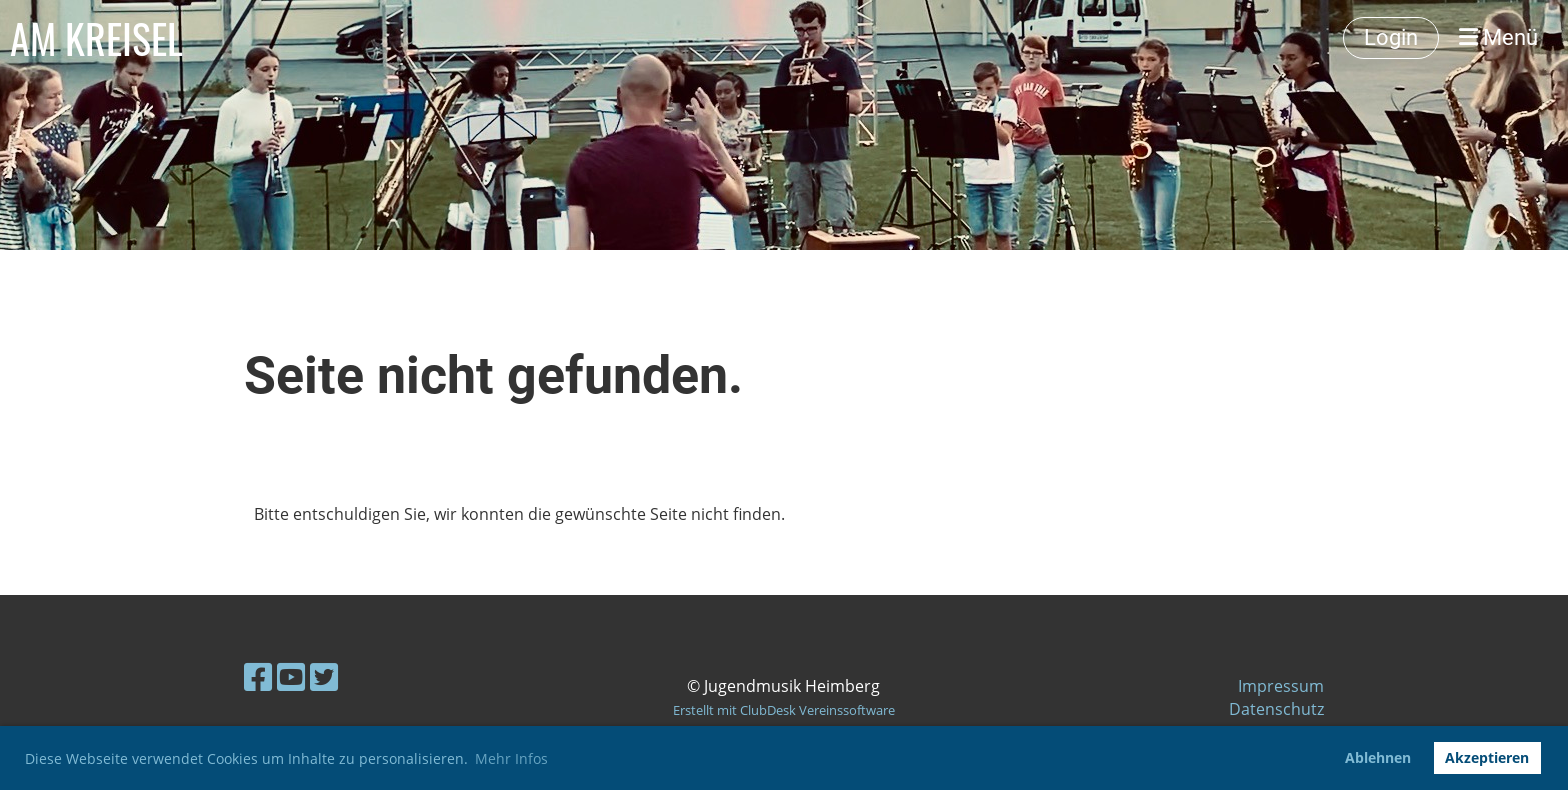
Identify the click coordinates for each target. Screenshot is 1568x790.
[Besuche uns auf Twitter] (324, 676)
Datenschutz (1276, 709)
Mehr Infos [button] (511, 758)
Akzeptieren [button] (1487, 757)
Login (1391, 37)
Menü (1498, 37)
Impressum (1281, 686)
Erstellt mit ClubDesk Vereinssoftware (784, 710)
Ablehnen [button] (1378, 757)
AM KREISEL (96, 38)
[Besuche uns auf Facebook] (258, 676)
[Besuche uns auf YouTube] (291, 676)
